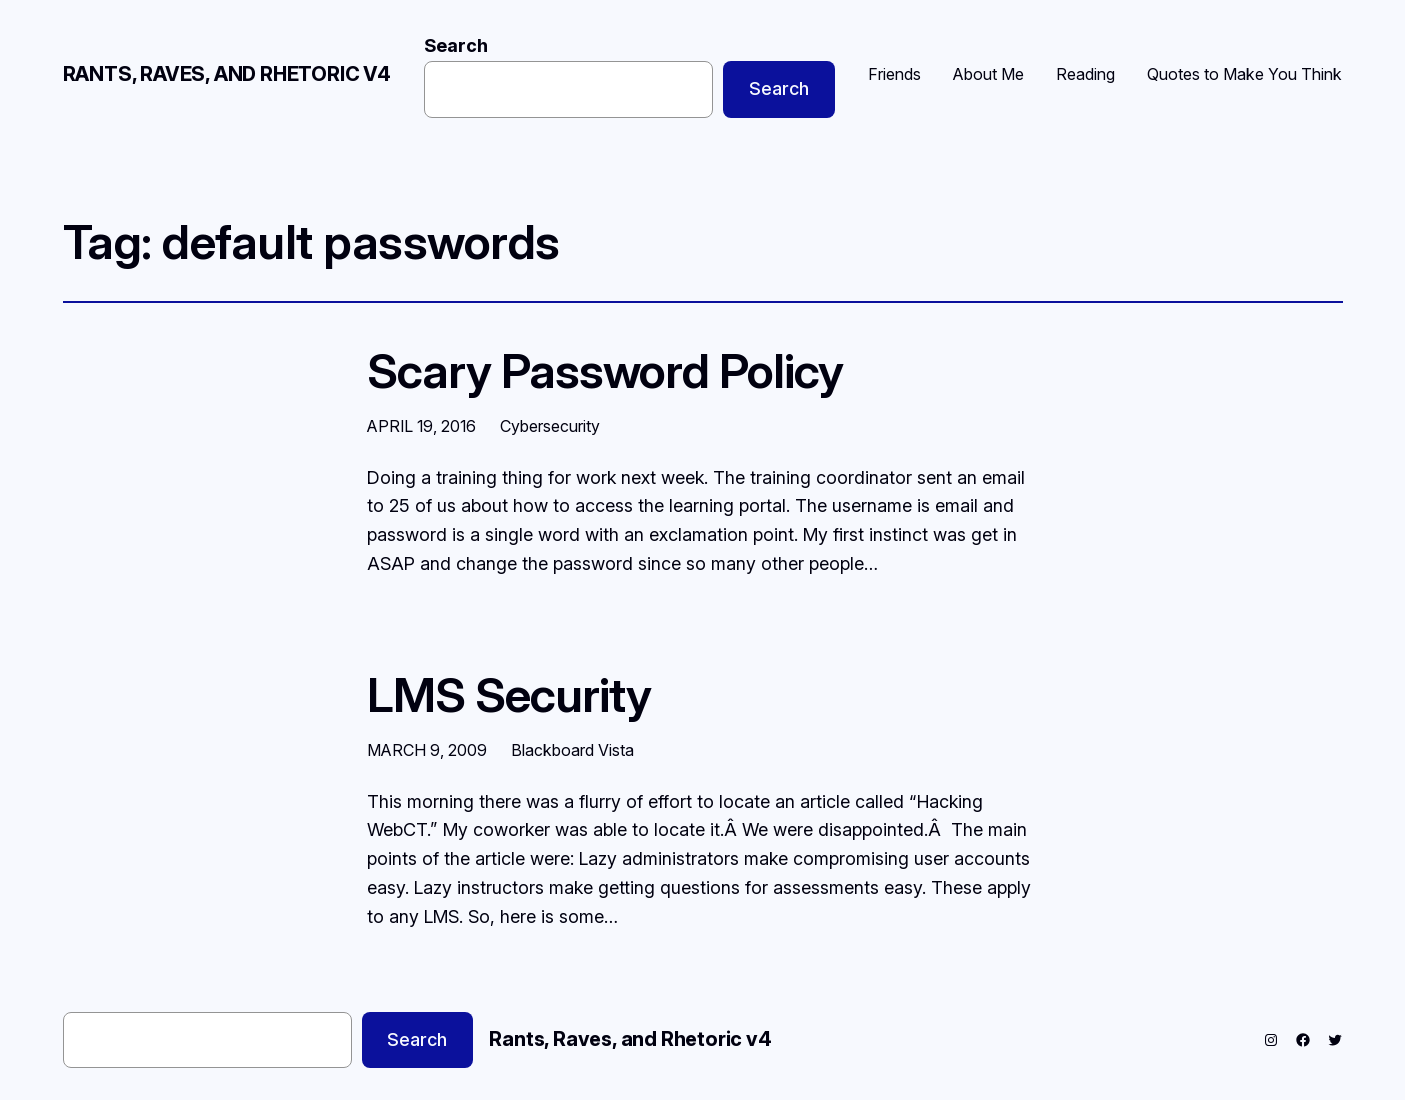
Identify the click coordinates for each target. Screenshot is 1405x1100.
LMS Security (509, 694)
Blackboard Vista (572, 750)
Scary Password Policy (605, 370)
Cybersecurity (550, 426)
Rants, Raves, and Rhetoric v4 (227, 74)
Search (456, 45)
